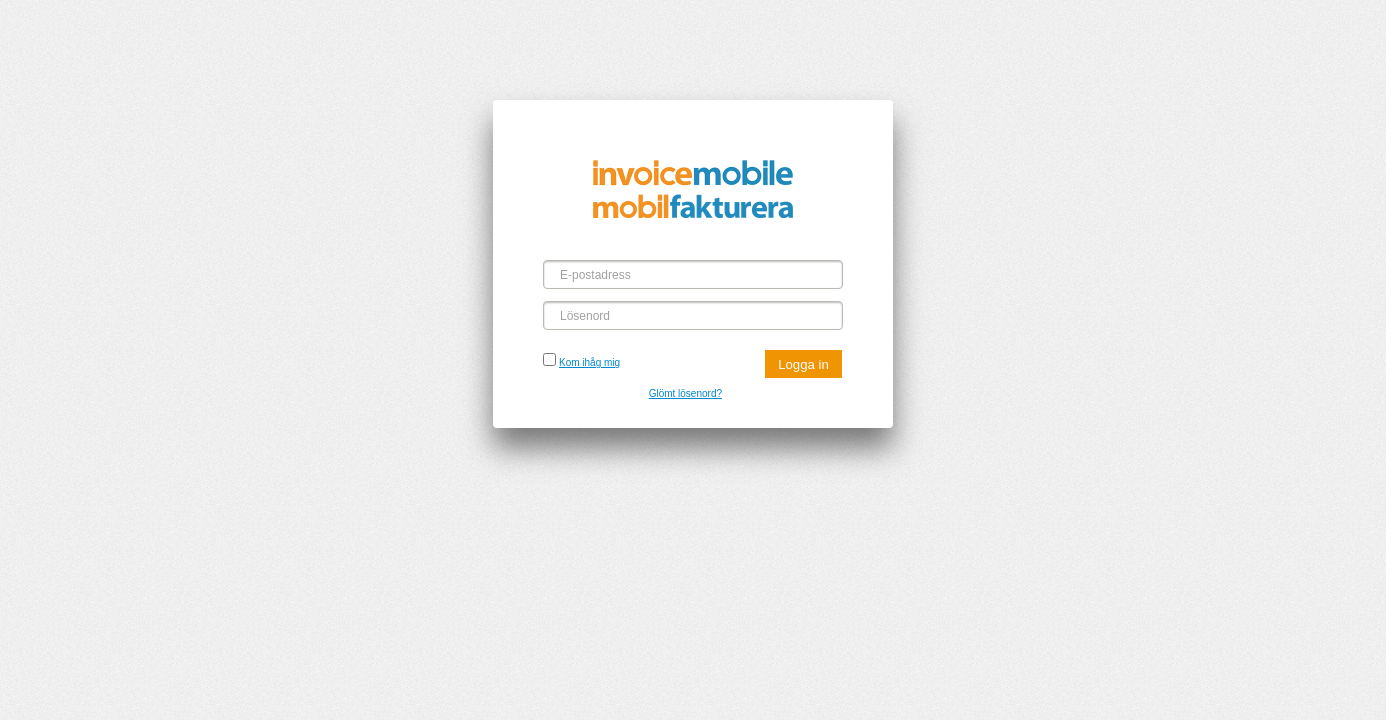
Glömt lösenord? (685, 393)
